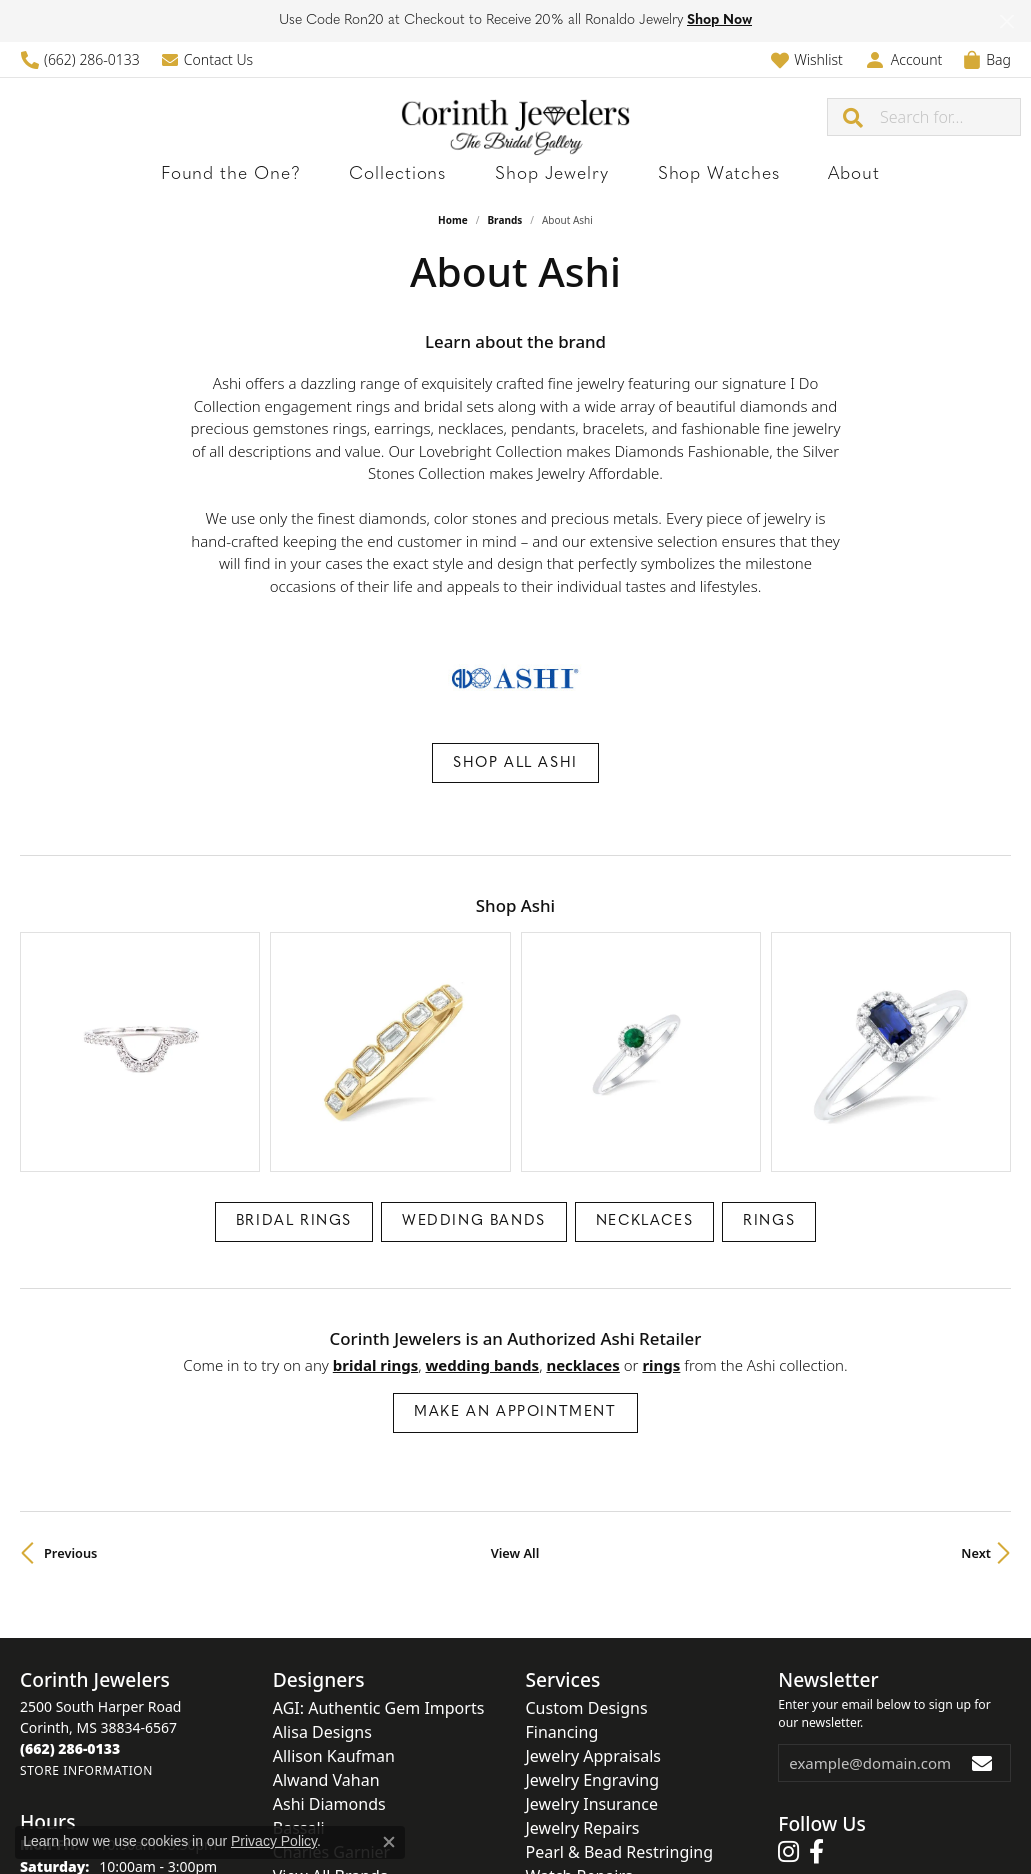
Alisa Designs (322, 1621)
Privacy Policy (274, 1841)
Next (976, 1442)
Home (453, 220)
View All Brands (330, 1765)
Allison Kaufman (334, 1645)
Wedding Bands (474, 1110)
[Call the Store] (70, 1637)
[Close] (1006, 21)
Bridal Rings (294, 1110)
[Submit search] (854, 117)
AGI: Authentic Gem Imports (379, 1597)
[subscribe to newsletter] (983, 1653)
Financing (562, 1621)
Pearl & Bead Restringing (620, 1741)
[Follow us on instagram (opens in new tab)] (788, 1742)
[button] (806, 59)
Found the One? (301, 174)
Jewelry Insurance (592, 1693)
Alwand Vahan (326, 1669)
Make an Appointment (515, 1301)
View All (515, 1442)
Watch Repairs (579, 1765)
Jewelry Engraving (593, 1669)
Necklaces (644, 1110)
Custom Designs (587, 1597)
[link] (80, 59)
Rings (769, 1110)
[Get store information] (86, 1659)
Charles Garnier (331, 1741)
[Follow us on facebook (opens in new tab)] (816, 1742)
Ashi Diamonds (329, 1693)
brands (504, 220)
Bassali (299, 1717)
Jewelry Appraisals (593, 1645)
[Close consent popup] (389, 1842)
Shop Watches (670, 174)
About (769, 174)
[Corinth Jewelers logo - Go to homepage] (515, 116)
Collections (428, 174)
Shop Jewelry (543, 174)
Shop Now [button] (719, 20)
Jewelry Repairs (583, 1717)
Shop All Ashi (515, 763)
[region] (515, 997)
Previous (70, 1442)
